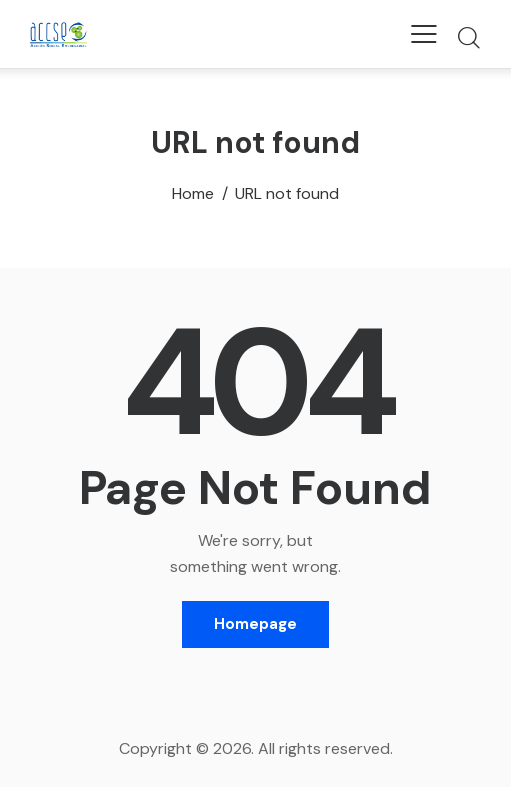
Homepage (255, 624)
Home (193, 194)
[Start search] (468, 37)
